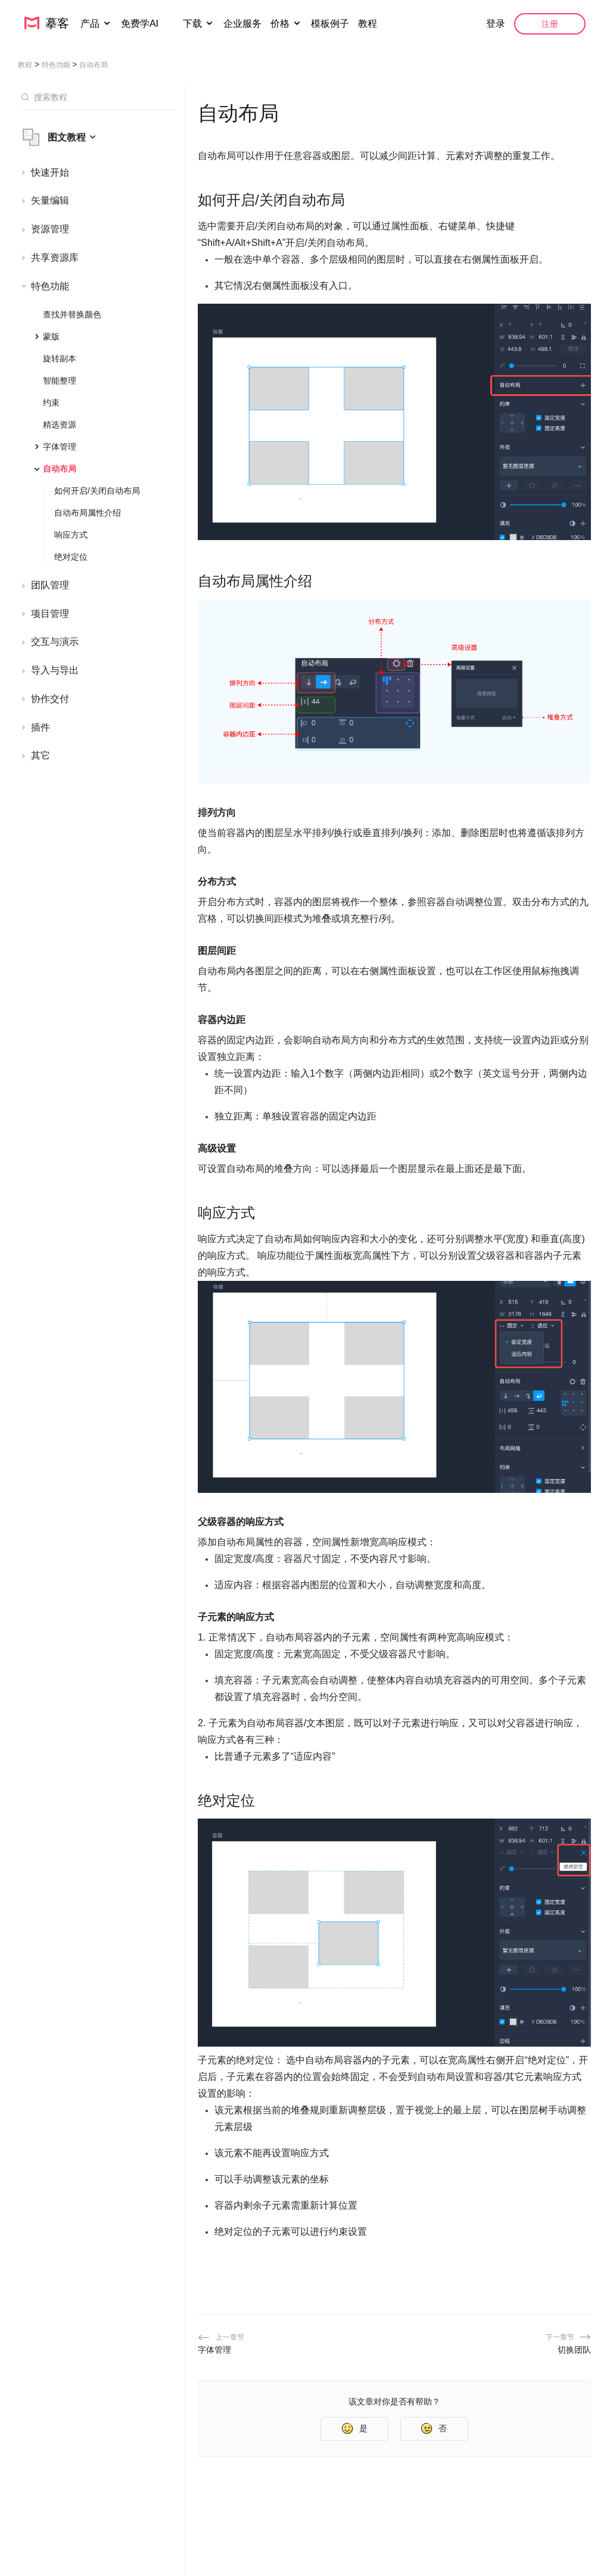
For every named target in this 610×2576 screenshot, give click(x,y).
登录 (495, 23)
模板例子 (330, 23)
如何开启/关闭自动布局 (97, 490)
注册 (549, 24)
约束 (51, 402)
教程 (367, 23)
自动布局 (59, 468)
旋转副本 (59, 358)
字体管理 (59, 446)
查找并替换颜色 (72, 314)
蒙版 (51, 336)
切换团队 (574, 2349)
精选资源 (59, 424)
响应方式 (71, 534)
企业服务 (242, 23)
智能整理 (59, 380)
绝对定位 (71, 557)
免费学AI (141, 23)
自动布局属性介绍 (87, 512)
